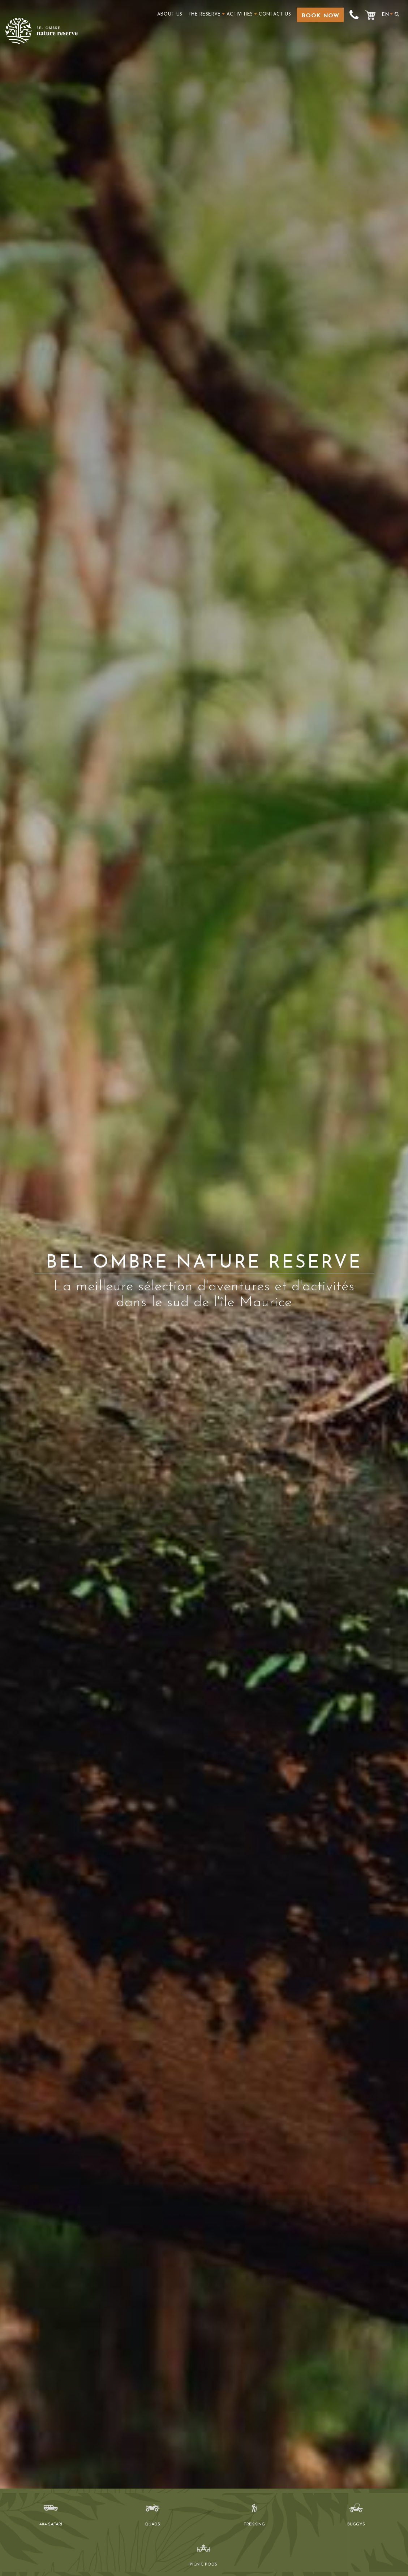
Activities (240, 14)
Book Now (320, 16)
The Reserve (204, 14)
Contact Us (275, 14)
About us (169, 14)
